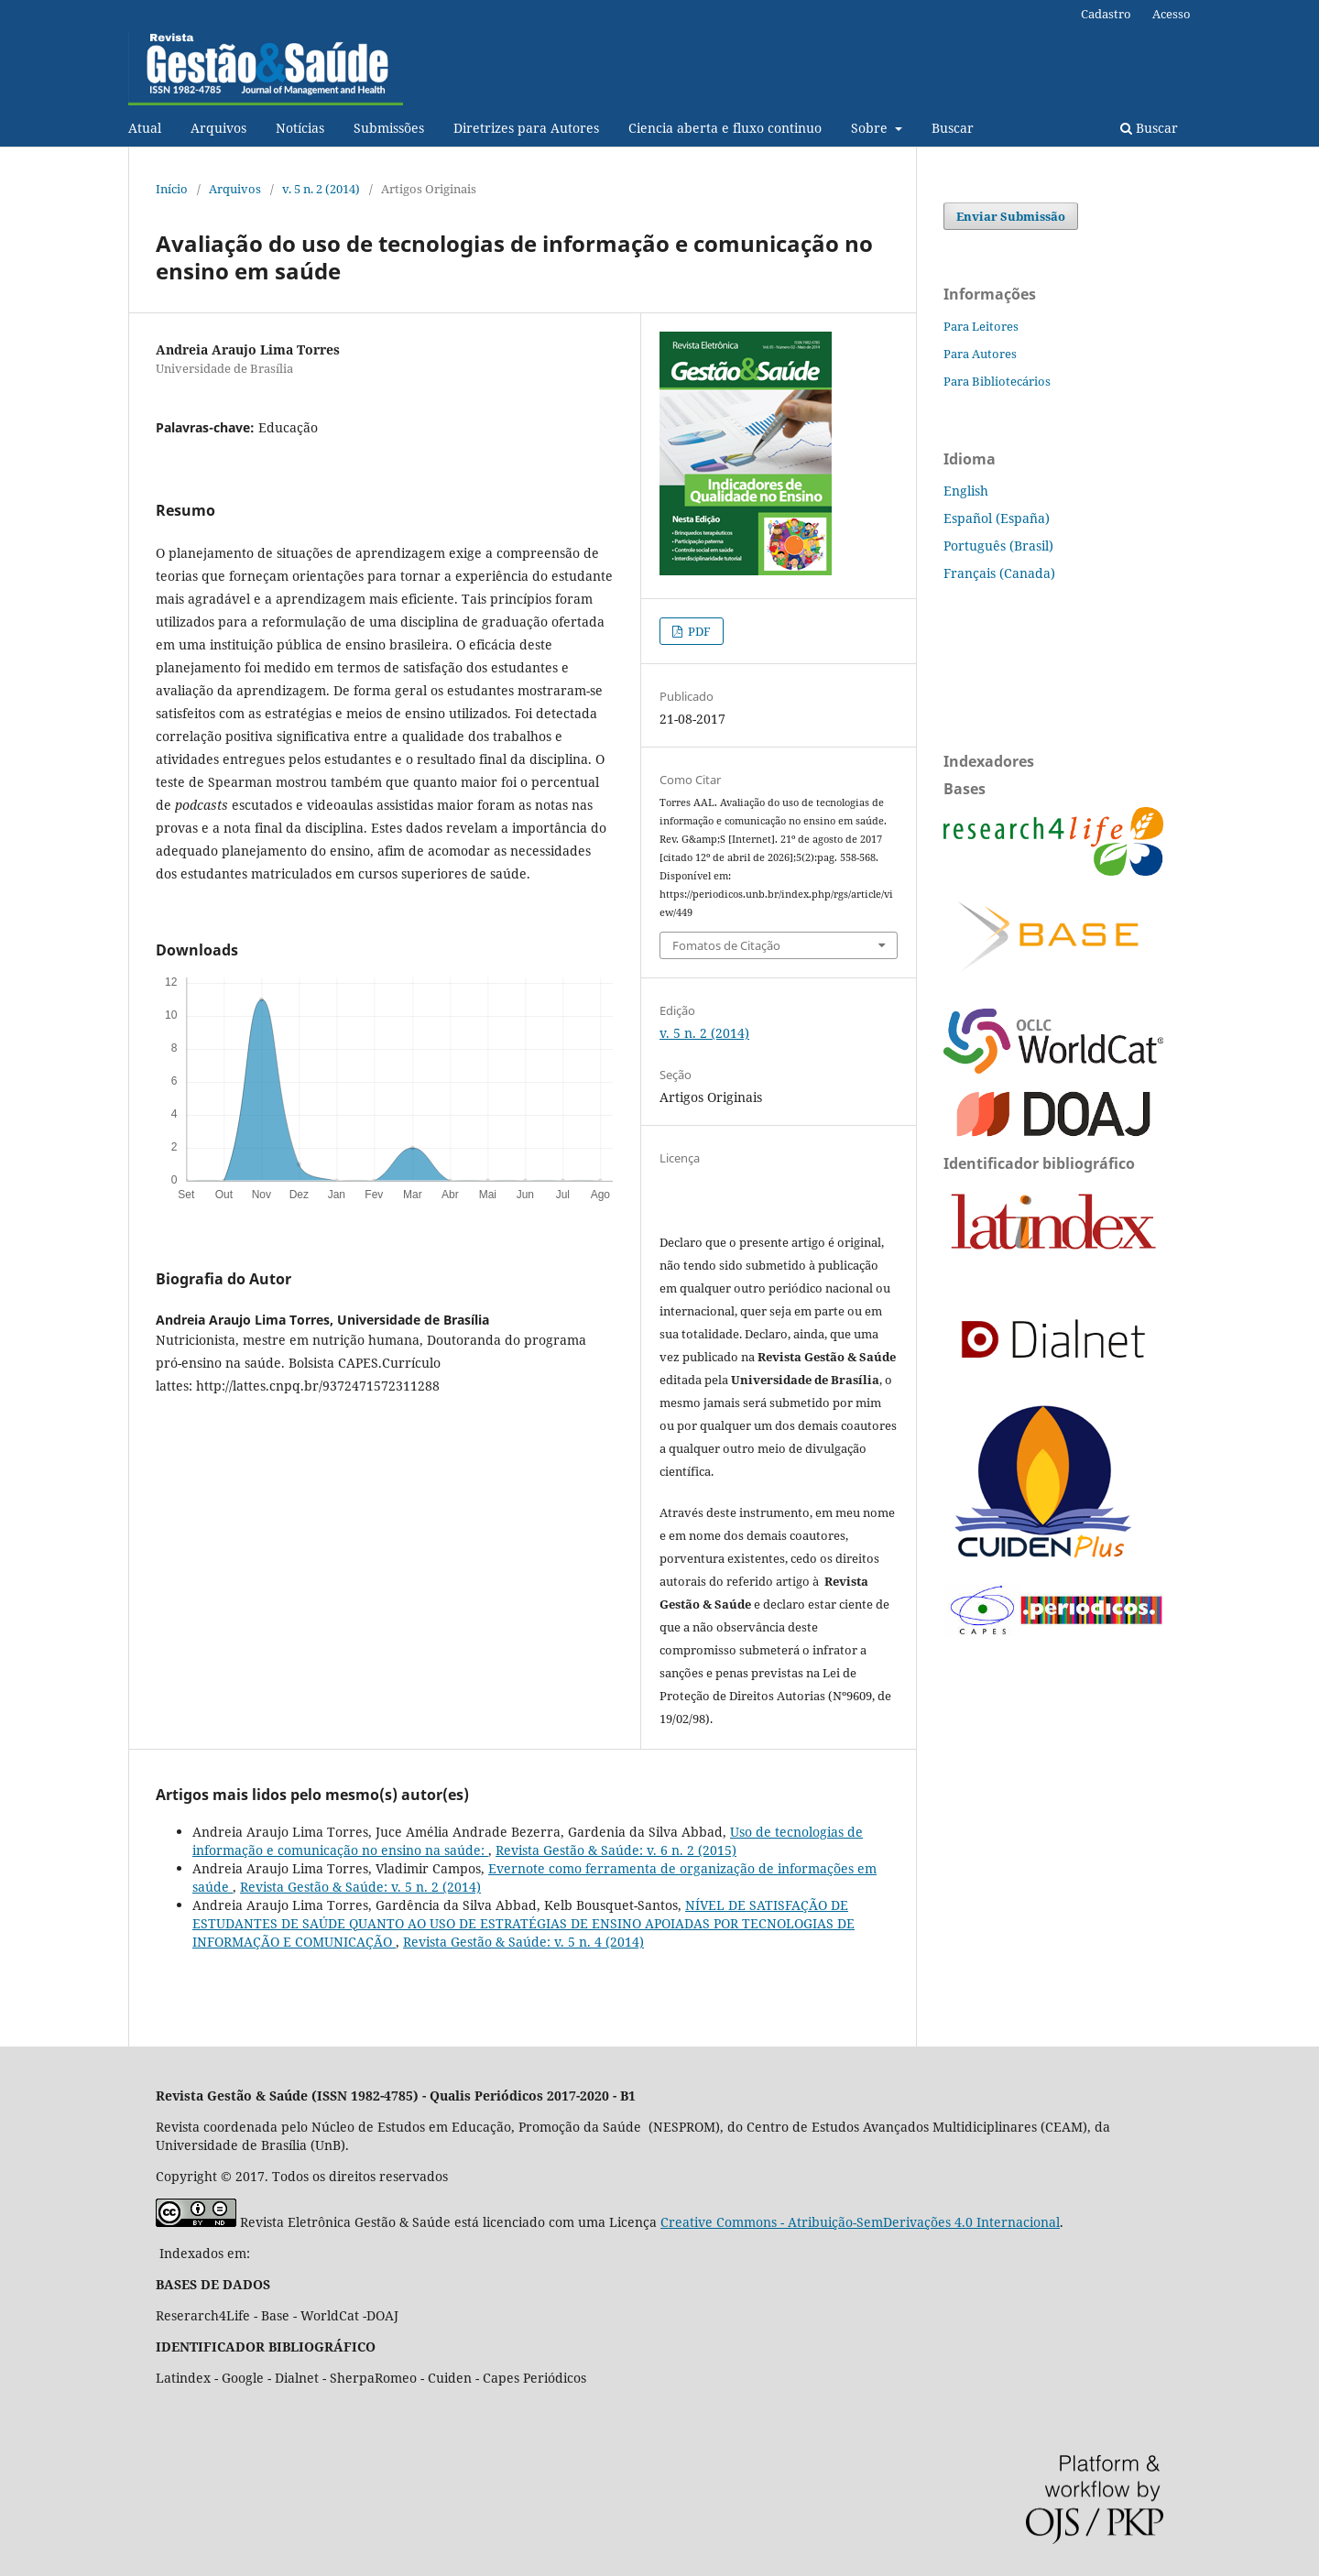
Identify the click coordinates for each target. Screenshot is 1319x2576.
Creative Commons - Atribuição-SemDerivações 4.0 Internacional (860, 2222)
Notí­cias (300, 127)
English (965, 490)
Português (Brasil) (998, 545)
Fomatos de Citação (726, 945)
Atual (144, 127)
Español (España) (996, 518)
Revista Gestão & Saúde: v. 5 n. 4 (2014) (523, 1941)
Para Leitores (981, 326)
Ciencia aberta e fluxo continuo (725, 127)
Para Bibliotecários (997, 381)
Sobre (871, 127)
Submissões (389, 127)
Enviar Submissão (1010, 216)
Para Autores (980, 353)
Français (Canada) (999, 573)
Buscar (953, 127)
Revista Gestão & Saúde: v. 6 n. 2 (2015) (616, 1850)
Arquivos (218, 127)
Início (172, 188)
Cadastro (1106, 13)
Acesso (1171, 13)
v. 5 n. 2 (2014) (321, 188)
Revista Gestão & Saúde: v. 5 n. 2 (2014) (360, 1886)
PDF (698, 631)
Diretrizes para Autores (526, 127)
